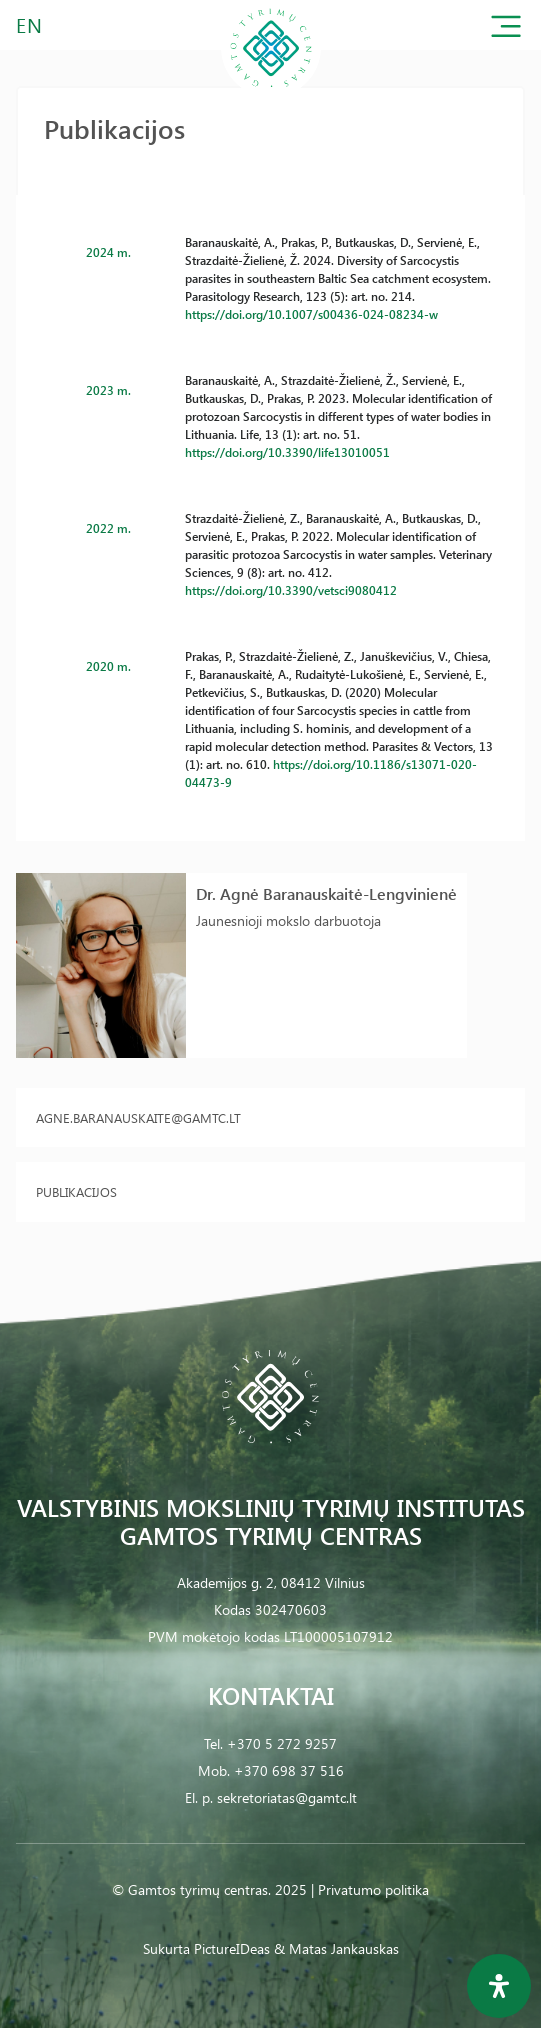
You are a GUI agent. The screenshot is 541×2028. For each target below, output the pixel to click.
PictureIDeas (232, 1948)
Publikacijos (76, 1191)
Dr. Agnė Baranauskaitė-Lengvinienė (326, 893)
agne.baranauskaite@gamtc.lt (138, 1117)
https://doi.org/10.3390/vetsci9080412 (291, 590)
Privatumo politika (373, 1889)
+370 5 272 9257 (282, 1743)
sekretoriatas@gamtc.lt (287, 1797)
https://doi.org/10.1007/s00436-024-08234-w (311, 314)
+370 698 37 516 (289, 1770)
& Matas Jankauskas (336, 1948)
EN (30, 24)
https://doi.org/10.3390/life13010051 (287, 452)
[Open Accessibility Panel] (499, 1986)
